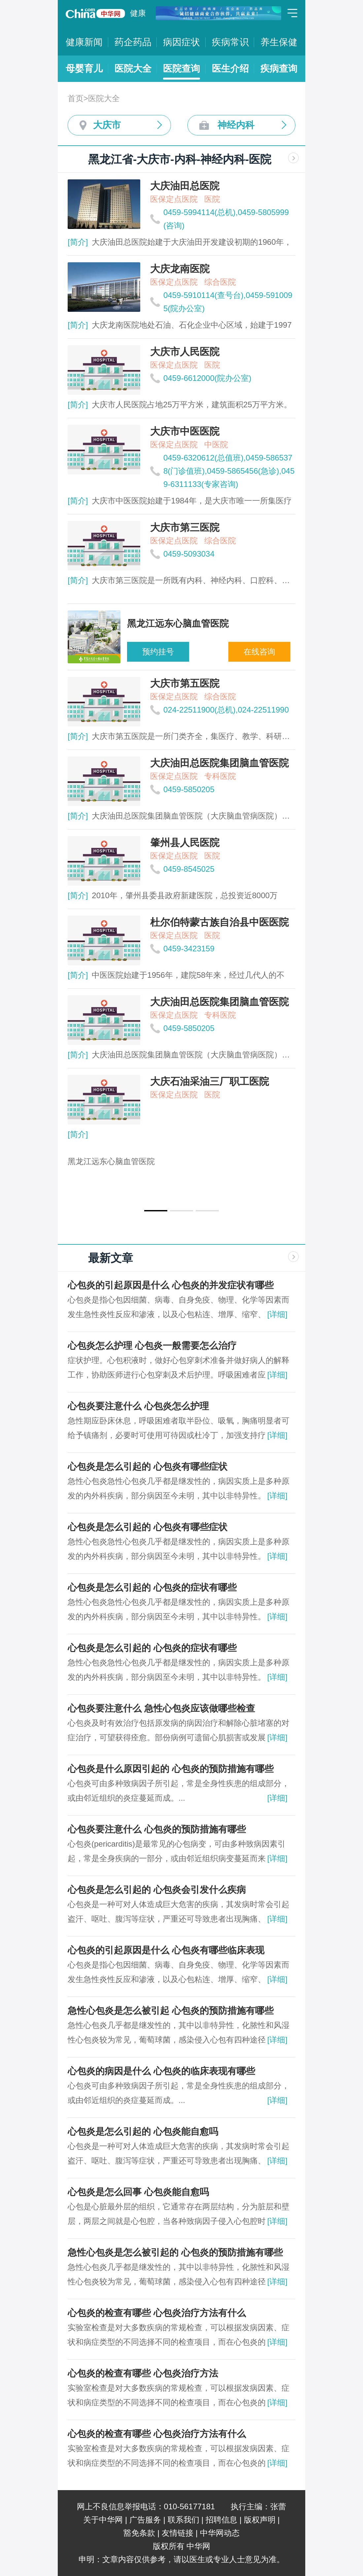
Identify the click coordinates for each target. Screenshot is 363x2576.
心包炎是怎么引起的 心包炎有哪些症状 (147, 1466)
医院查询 (181, 68)
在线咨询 (259, 651)
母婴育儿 (84, 68)
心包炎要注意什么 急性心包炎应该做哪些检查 (161, 1708)
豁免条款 (139, 2532)
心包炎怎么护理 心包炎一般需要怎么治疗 (152, 1346)
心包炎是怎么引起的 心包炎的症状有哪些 (152, 1587)
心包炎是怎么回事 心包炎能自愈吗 (138, 2192)
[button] (155, 1210)
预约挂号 (158, 651)
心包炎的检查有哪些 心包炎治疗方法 (143, 2373)
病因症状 (181, 42)
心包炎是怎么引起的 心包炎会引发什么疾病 (157, 1890)
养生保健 (278, 42)
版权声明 (260, 2519)
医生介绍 (230, 68)
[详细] (277, 1314)
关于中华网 (103, 2519)
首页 (75, 98)
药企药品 (133, 42)
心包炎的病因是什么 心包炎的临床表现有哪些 (161, 2071)
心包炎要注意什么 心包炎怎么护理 (138, 1406)
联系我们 (183, 2519)
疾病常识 (230, 42)
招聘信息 (221, 2519)
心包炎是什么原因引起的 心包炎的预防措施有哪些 (171, 1769)
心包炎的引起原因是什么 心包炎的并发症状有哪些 (171, 1285)
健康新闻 (84, 42)
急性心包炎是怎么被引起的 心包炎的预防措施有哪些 (175, 2252)
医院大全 (133, 68)
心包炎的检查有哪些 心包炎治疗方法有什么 (157, 2313)
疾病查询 (278, 68)
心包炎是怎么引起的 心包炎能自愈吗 (143, 2131)
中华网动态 (220, 2532)
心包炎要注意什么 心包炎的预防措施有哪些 (157, 1829)
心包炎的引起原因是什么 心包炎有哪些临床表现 (166, 1950)
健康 (138, 13)
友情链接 (177, 2532)
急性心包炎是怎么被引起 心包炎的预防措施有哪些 (171, 2011)
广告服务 (145, 2519)
